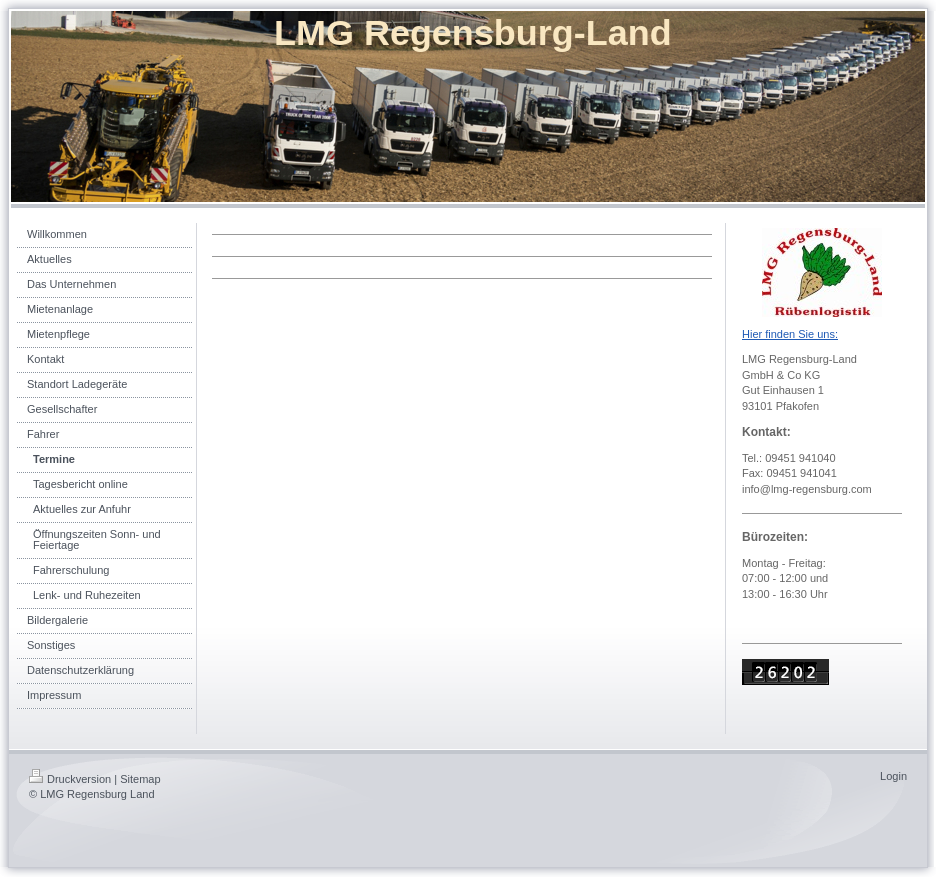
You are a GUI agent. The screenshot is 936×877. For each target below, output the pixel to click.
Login (893, 776)
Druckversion (70, 779)
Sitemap (140, 779)
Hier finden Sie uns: (790, 334)
